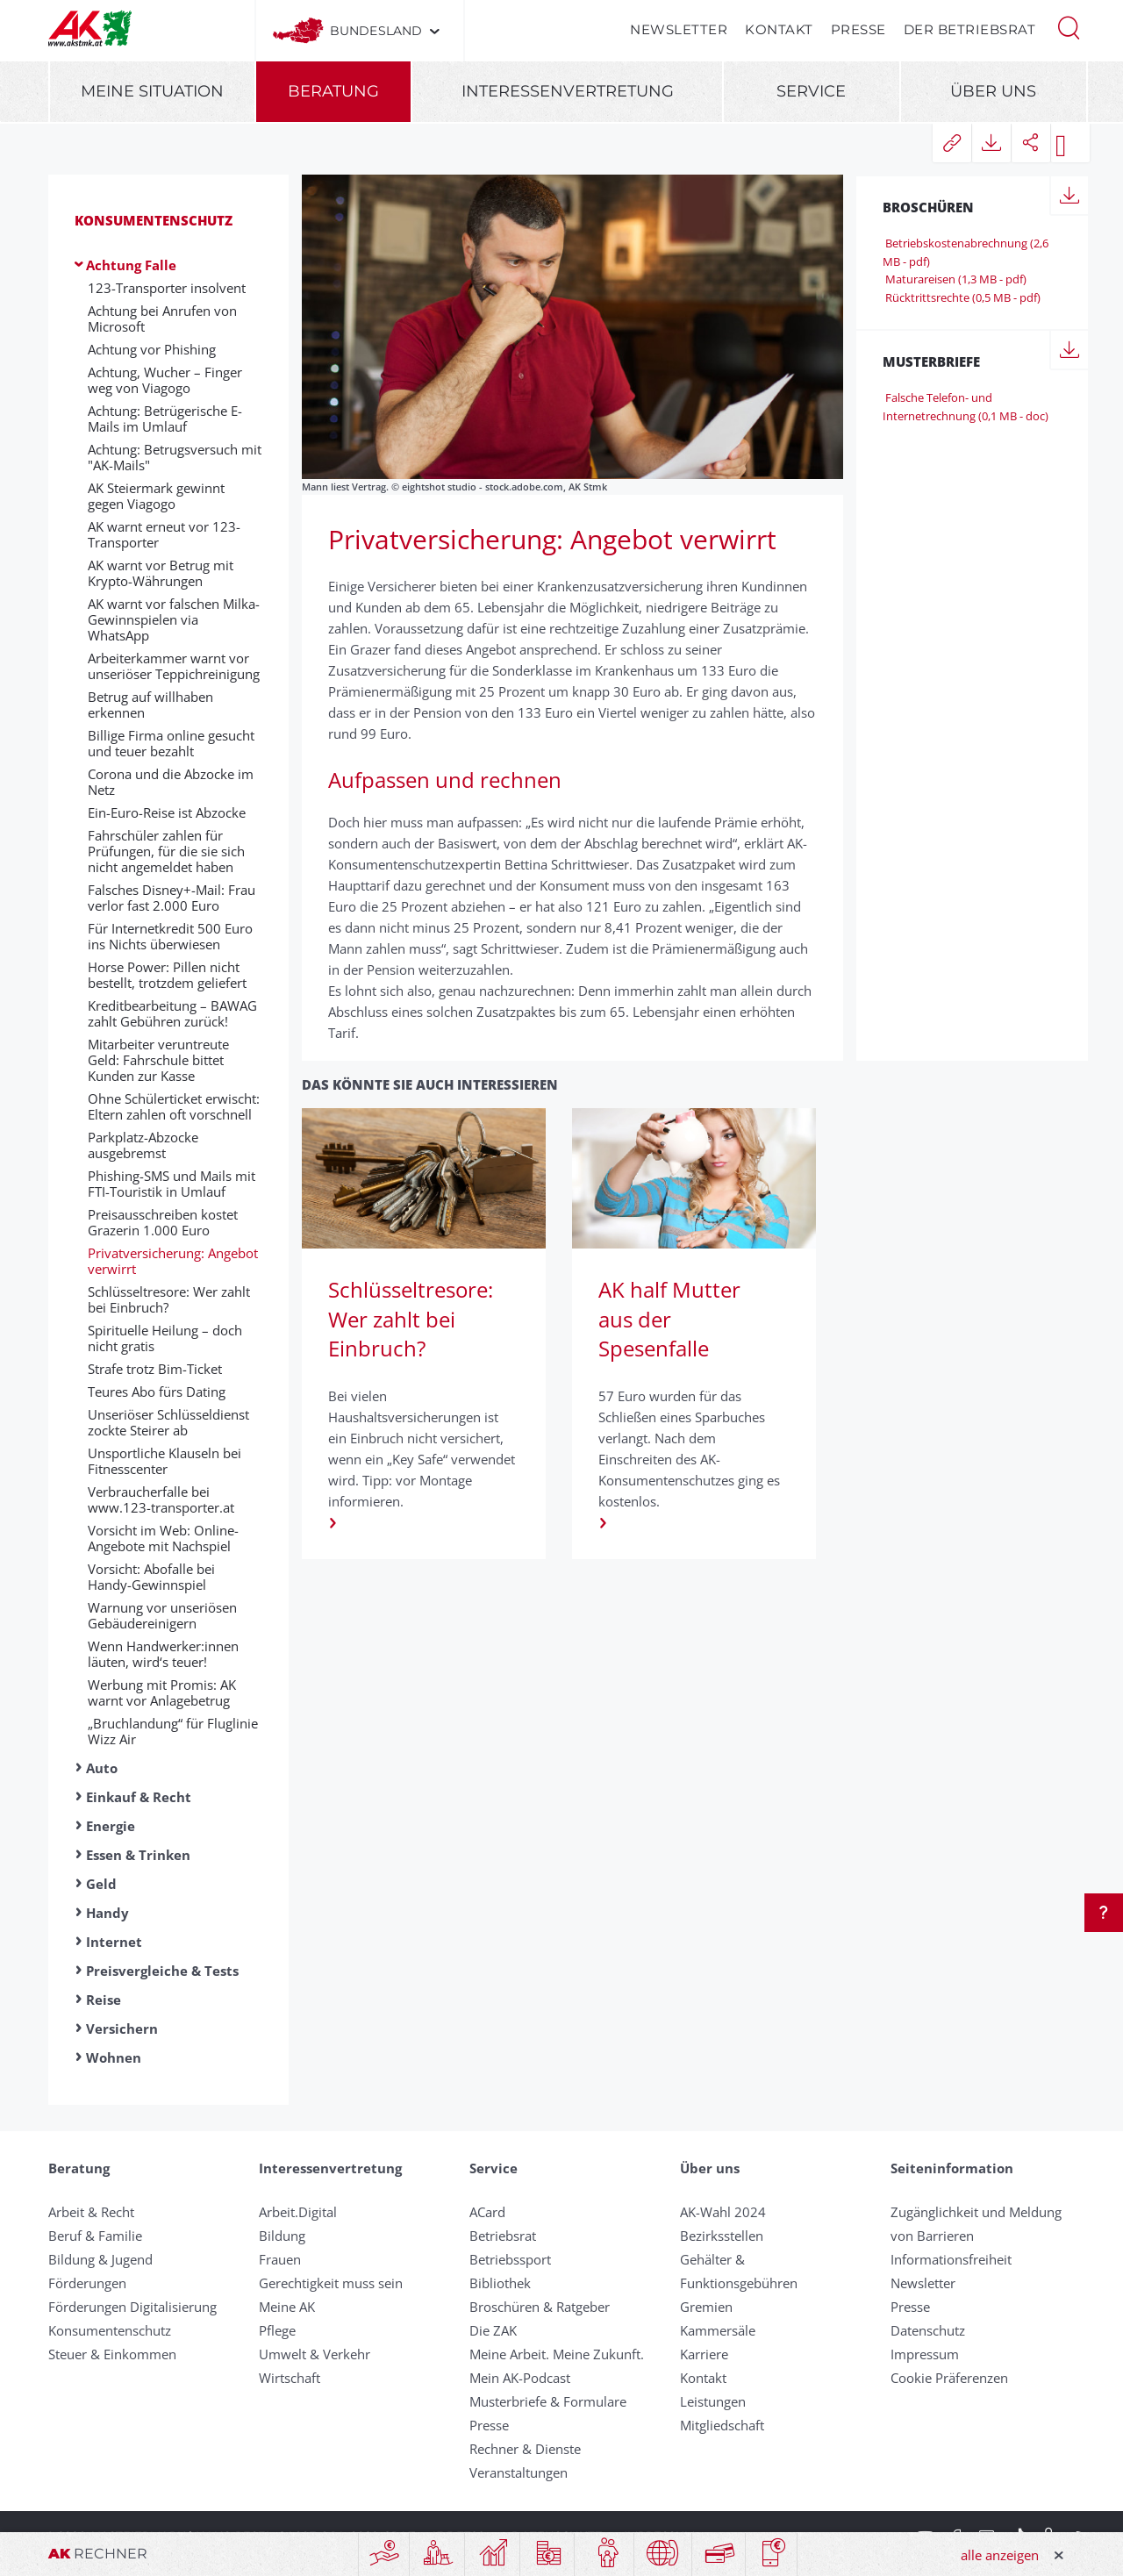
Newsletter (678, 29)
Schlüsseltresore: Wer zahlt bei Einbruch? (169, 1299)
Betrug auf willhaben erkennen (150, 704)
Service (811, 91)
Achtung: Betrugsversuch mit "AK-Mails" (174, 457)
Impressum (925, 2354)
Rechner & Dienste (525, 2449)
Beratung (333, 91)
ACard (487, 2212)
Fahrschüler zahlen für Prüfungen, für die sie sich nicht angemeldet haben (166, 851)
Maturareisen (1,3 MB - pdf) (954, 279)
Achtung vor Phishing (152, 349)
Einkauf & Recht (138, 1797)
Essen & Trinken (138, 1855)
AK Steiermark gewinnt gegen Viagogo (156, 496)
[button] (1068, 26)
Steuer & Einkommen (112, 2354)
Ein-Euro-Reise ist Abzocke (167, 812)
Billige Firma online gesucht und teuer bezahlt (171, 743)
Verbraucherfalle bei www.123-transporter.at (161, 1499)
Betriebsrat (502, 2235)
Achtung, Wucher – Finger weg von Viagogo (165, 380)
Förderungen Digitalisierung (132, 2306)
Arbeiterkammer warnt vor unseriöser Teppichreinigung (174, 666)
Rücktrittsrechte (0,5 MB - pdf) (962, 297)
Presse (858, 29)
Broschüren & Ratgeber (539, 2306)
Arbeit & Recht (91, 2212)
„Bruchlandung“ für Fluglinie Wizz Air (173, 1731)
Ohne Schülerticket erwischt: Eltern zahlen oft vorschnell (174, 1106)
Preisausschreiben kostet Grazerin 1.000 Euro (163, 1222)
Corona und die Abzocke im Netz (171, 782)
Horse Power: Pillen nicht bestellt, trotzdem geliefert (167, 975)
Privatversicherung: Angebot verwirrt (173, 1261)
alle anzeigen (1000, 2555)
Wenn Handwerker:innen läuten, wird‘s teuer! (163, 1654)
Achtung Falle (131, 265)
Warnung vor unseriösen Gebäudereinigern (162, 1615)
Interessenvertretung (567, 91)
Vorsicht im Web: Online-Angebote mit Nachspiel (163, 1538)
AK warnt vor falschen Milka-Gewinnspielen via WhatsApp (174, 619)
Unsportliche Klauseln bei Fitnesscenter (164, 1461)
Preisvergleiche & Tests (162, 1970)
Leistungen (713, 2401)
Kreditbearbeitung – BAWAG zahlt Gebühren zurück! (172, 1013)
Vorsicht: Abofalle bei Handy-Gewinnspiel (151, 1576)
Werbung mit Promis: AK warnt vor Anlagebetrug (162, 1692)
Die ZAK (493, 2330)
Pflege (277, 2330)
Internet (114, 1941)
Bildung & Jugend (100, 2259)
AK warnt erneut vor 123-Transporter (164, 534)
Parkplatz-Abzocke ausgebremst (143, 1145)
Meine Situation (152, 91)
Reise (103, 1999)
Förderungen (87, 2283)
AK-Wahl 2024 (723, 2212)
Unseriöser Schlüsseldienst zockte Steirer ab (168, 1422)
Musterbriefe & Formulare (547, 2401)
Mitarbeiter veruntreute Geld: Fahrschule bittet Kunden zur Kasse (158, 1060)
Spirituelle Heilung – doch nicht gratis (165, 1338)
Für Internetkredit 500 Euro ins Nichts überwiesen (170, 936)
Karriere (704, 2354)
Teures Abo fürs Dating (156, 1391)
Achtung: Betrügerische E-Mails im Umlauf (165, 418)
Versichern (122, 2028)
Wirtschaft (289, 2377)
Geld (101, 1884)
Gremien (706, 2306)
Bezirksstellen (721, 2235)
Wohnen (113, 2057)
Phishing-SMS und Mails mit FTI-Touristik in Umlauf (171, 1183)
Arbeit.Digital (298, 2212)
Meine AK (287, 2306)
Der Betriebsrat (970, 29)
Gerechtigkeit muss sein (331, 2283)
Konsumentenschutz (153, 220)
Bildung (282, 2235)
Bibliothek (500, 2283)
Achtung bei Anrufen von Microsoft (162, 318)
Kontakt (779, 29)
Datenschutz (928, 2330)
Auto (102, 1768)
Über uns (993, 91)
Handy (107, 1912)
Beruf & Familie (95, 2235)
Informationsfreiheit (951, 2259)
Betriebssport (510, 2259)
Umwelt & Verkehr (314, 2354)
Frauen (280, 2259)
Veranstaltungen (518, 2472)
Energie (110, 1826)
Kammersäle (717, 2330)
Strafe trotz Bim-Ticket (155, 1369)
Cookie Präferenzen (949, 2377)
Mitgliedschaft (722, 2425)
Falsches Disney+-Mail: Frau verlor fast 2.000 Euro (171, 897)
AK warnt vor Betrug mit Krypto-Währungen (160, 573)
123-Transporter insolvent (167, 288)
